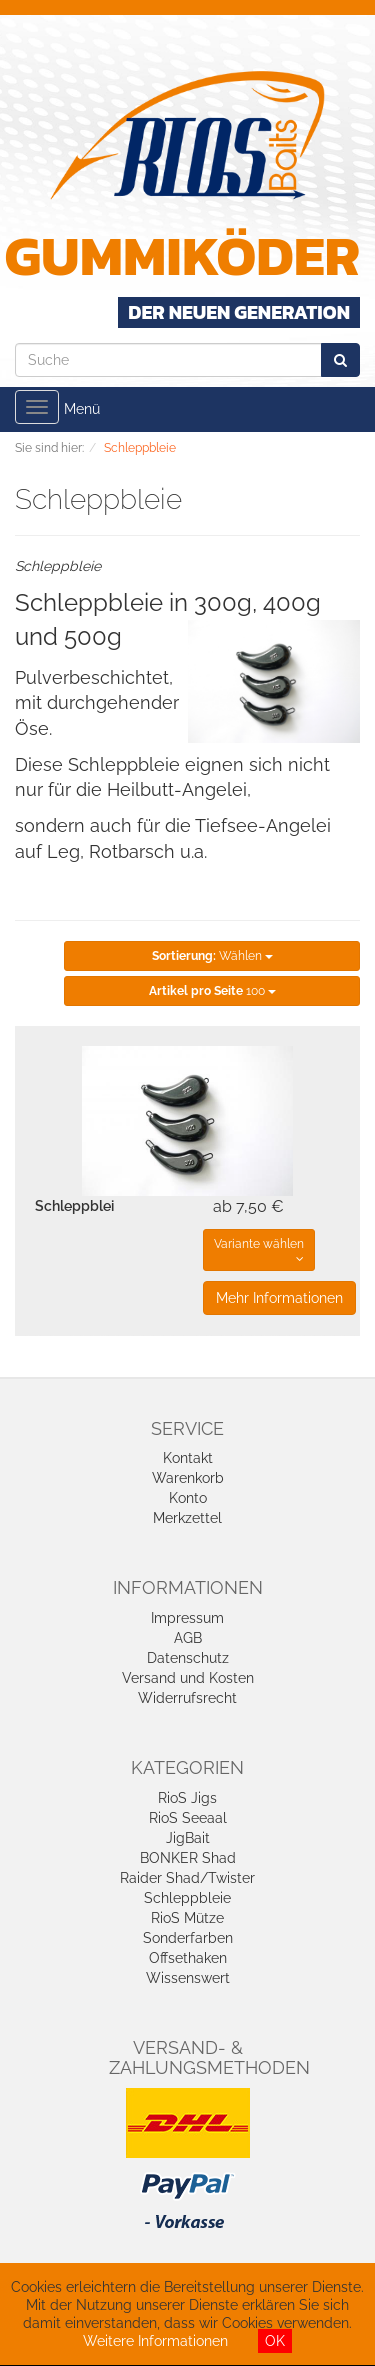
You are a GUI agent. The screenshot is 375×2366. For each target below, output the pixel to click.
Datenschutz (188, 1658)
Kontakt (188, 1458)
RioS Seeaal (188, 1818)
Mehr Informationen (279, 1298)
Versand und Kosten (188, 1678)
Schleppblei (74, 1206)
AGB (188, 1638)
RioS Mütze (187, 1918)
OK (275, 2341)
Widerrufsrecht (187, 1698)
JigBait (188, 1838)
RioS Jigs (187, 1798)
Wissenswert (188, 1978)
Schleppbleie (187, 1898)
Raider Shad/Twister (187, 1878)
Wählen (212, 956)
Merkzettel (187, 1518)
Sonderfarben (188, 1938)
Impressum (187, 1618)
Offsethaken (188, 1958)
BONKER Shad (188, 1858)
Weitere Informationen (155, 2341)
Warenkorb (188, 1478)
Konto (188, 1498)
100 (212, 991)
